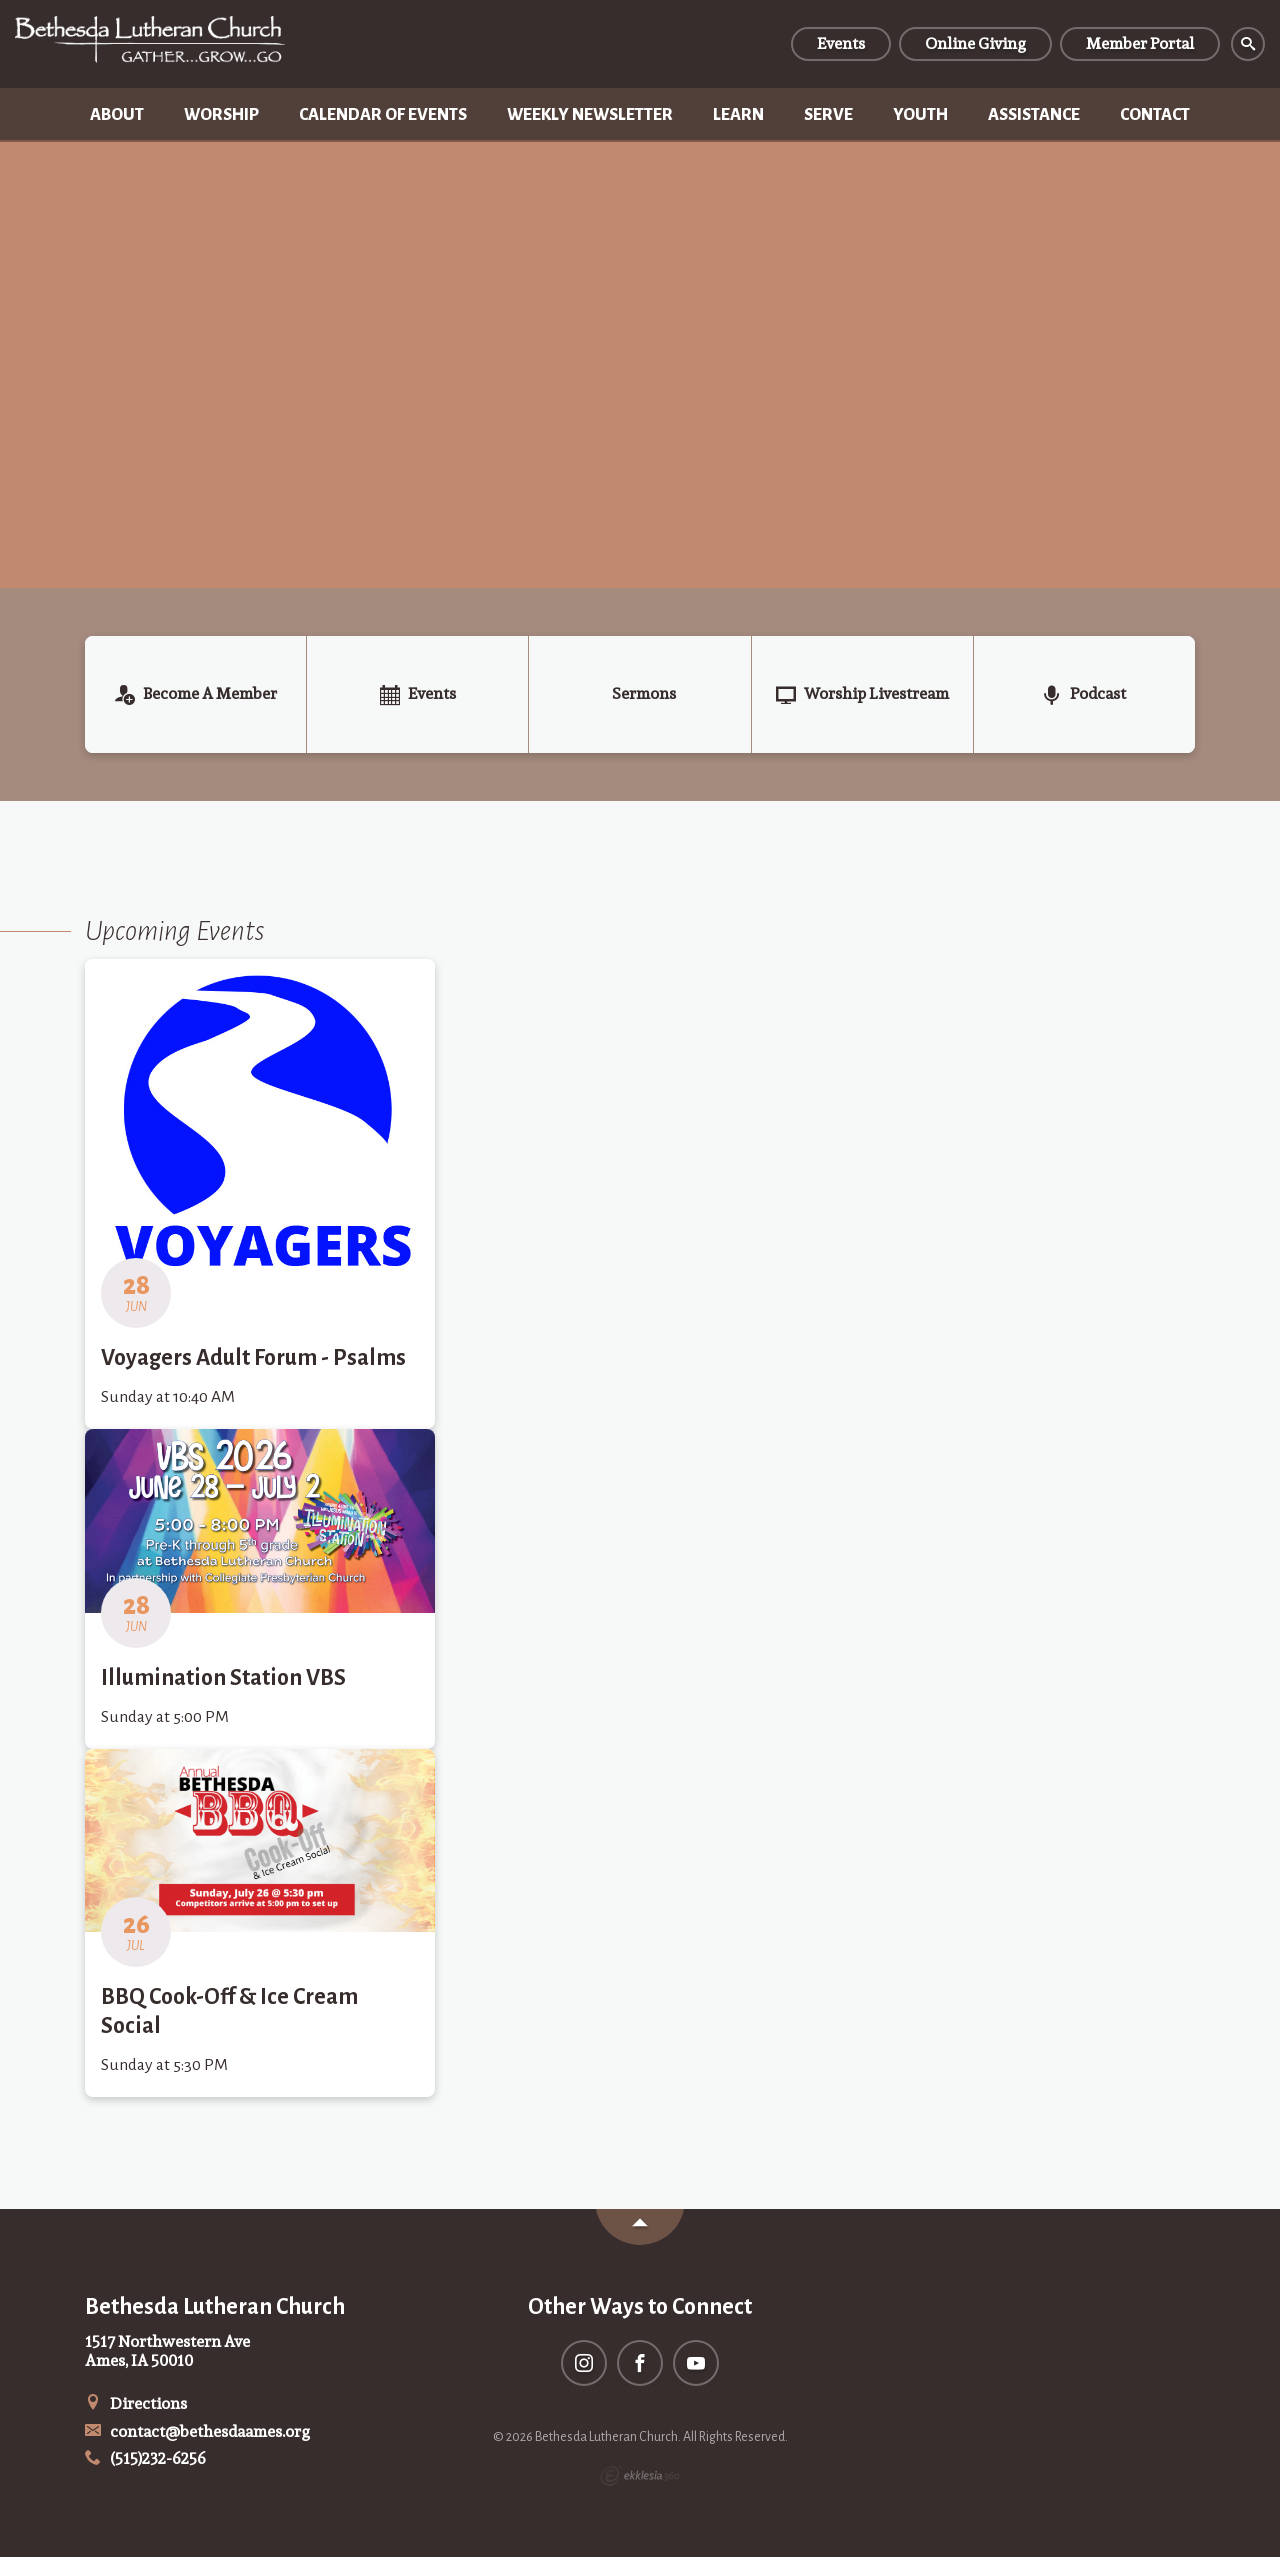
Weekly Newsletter (590, 115)
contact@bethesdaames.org (197, 2431)
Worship (221, 115)
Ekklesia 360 (640, 2476)
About (117, 115)
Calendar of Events (383, 115)
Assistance (1034, 115)
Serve (828, 115)
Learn (738, 115)
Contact (1155, 115)
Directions (136, 2403)
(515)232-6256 (145, 2458)
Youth (920, 115)
